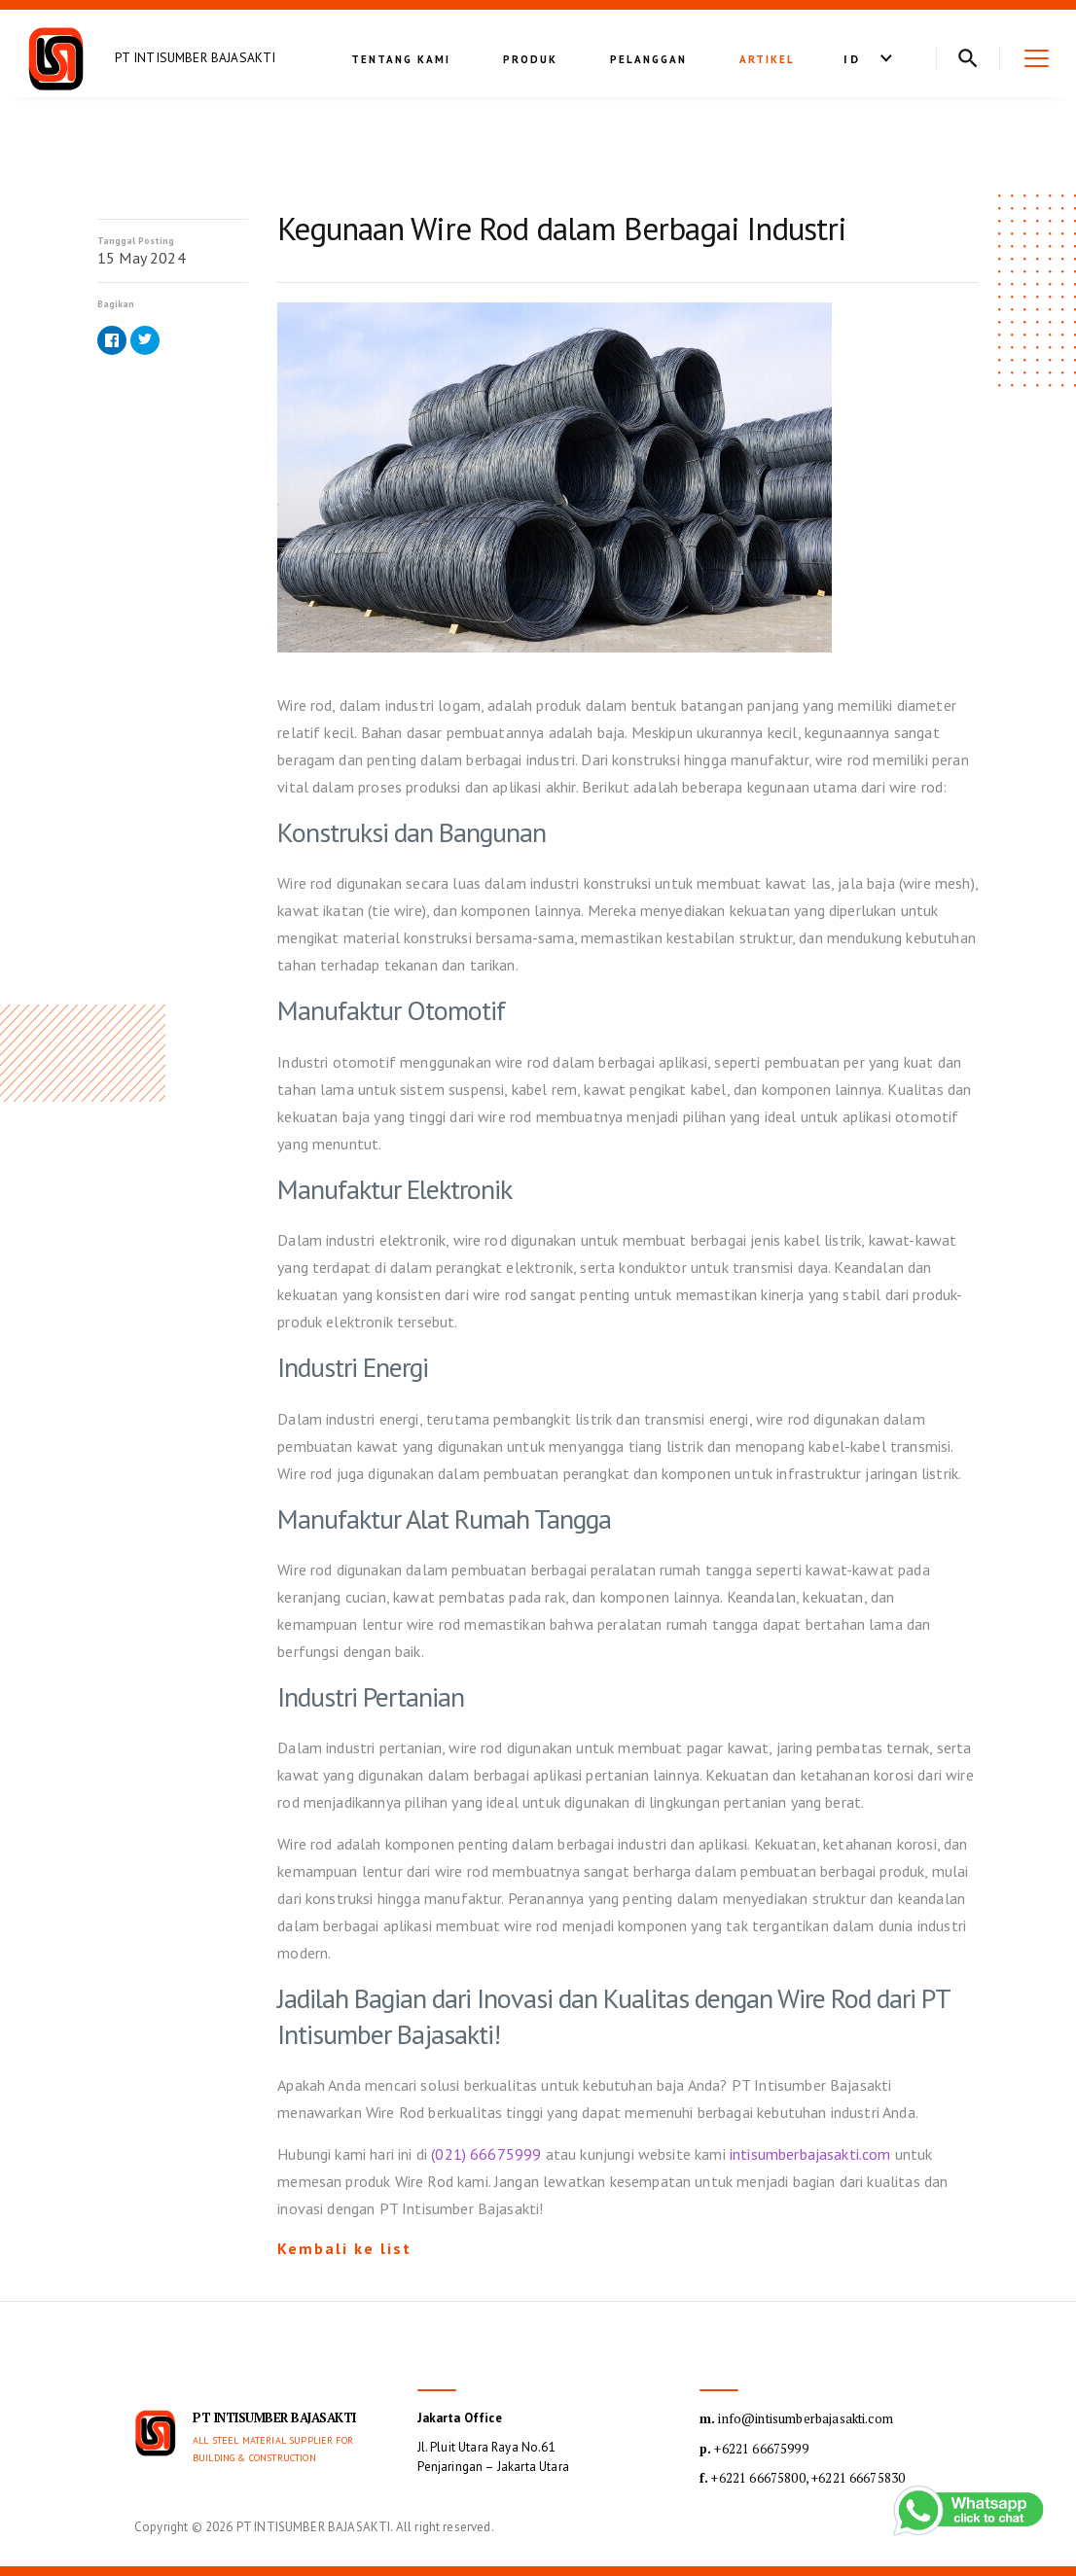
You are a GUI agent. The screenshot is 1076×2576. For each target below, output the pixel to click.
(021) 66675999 (486, 2154)
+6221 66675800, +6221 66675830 (802, 2478)
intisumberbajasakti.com (810, 2154)
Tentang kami (400, 59)
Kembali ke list (344, 2248)
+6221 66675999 (753, 2448)
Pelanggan (648, 59)
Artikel (767, 59)
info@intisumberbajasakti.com (796, 2418)
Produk (530, 59)
